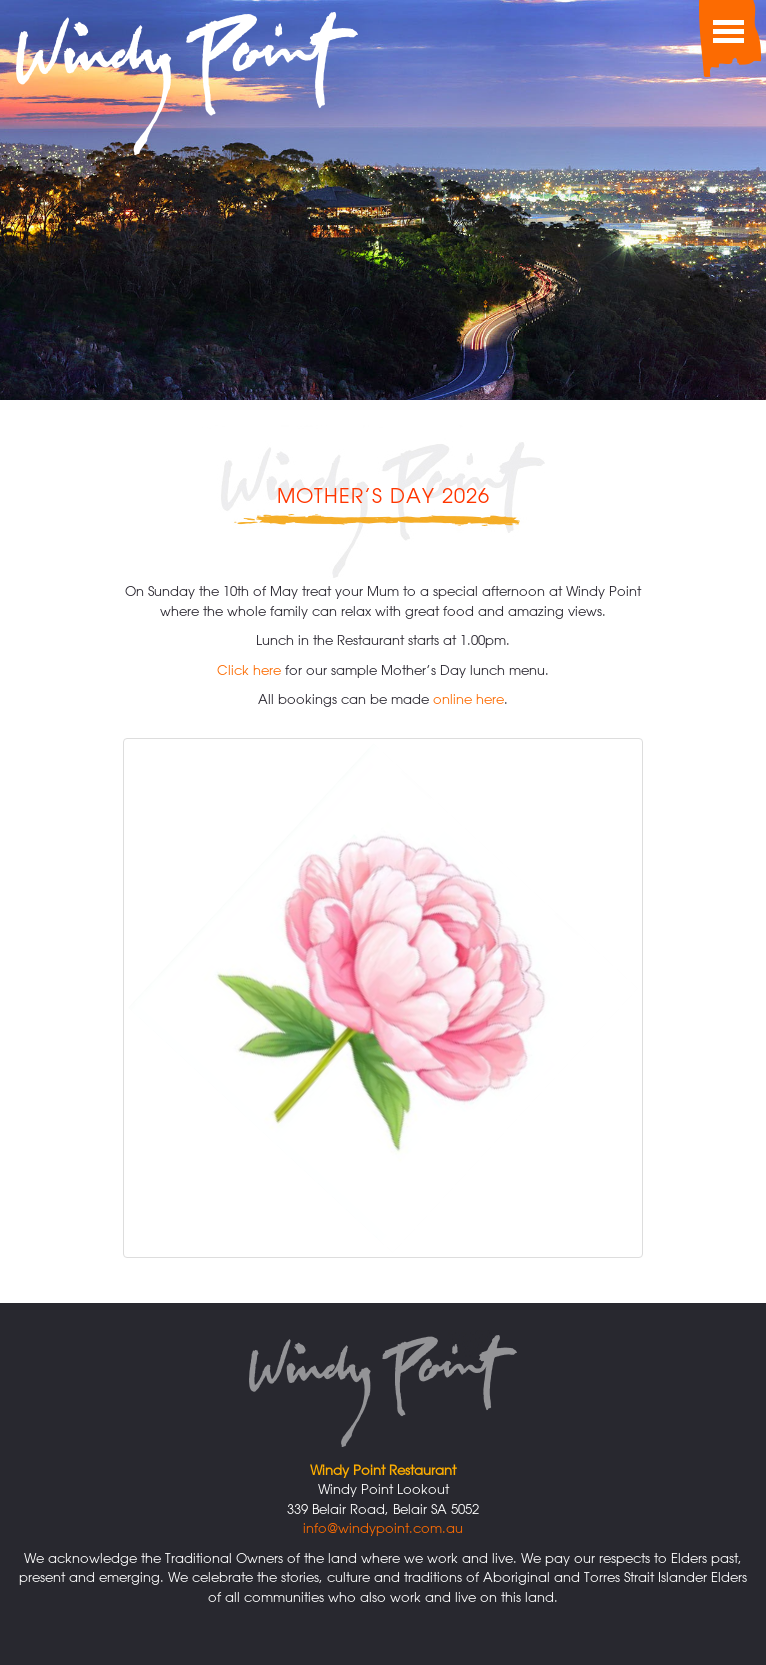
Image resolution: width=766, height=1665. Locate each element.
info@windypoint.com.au (383, 1527)
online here (468, 698)
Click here (249, 669)
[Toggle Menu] (726, 30)
